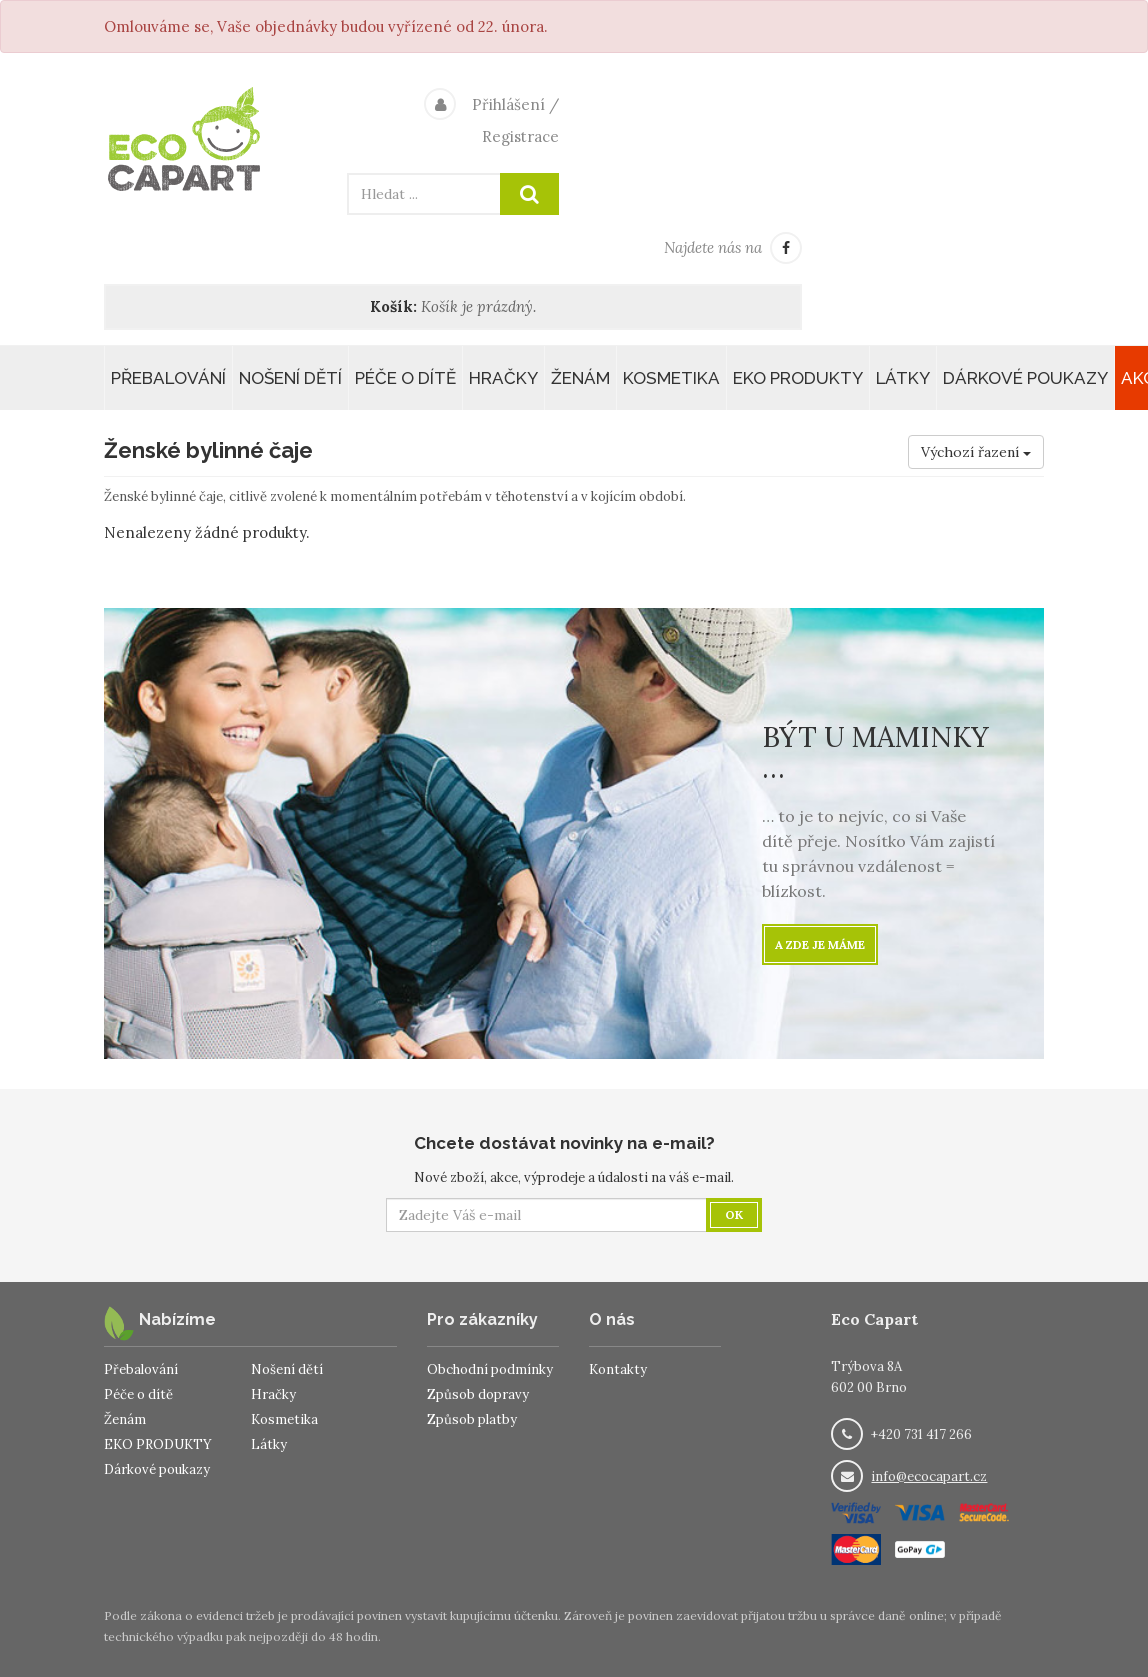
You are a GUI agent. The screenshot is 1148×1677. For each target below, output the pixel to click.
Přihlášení (508, 104)
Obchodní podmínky (490, 1369)
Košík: (393, 306)
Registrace (520, 136)
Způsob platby (472, 1419)
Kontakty (618, 1369)
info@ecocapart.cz (929, 1476)
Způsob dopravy (478, 1394)
